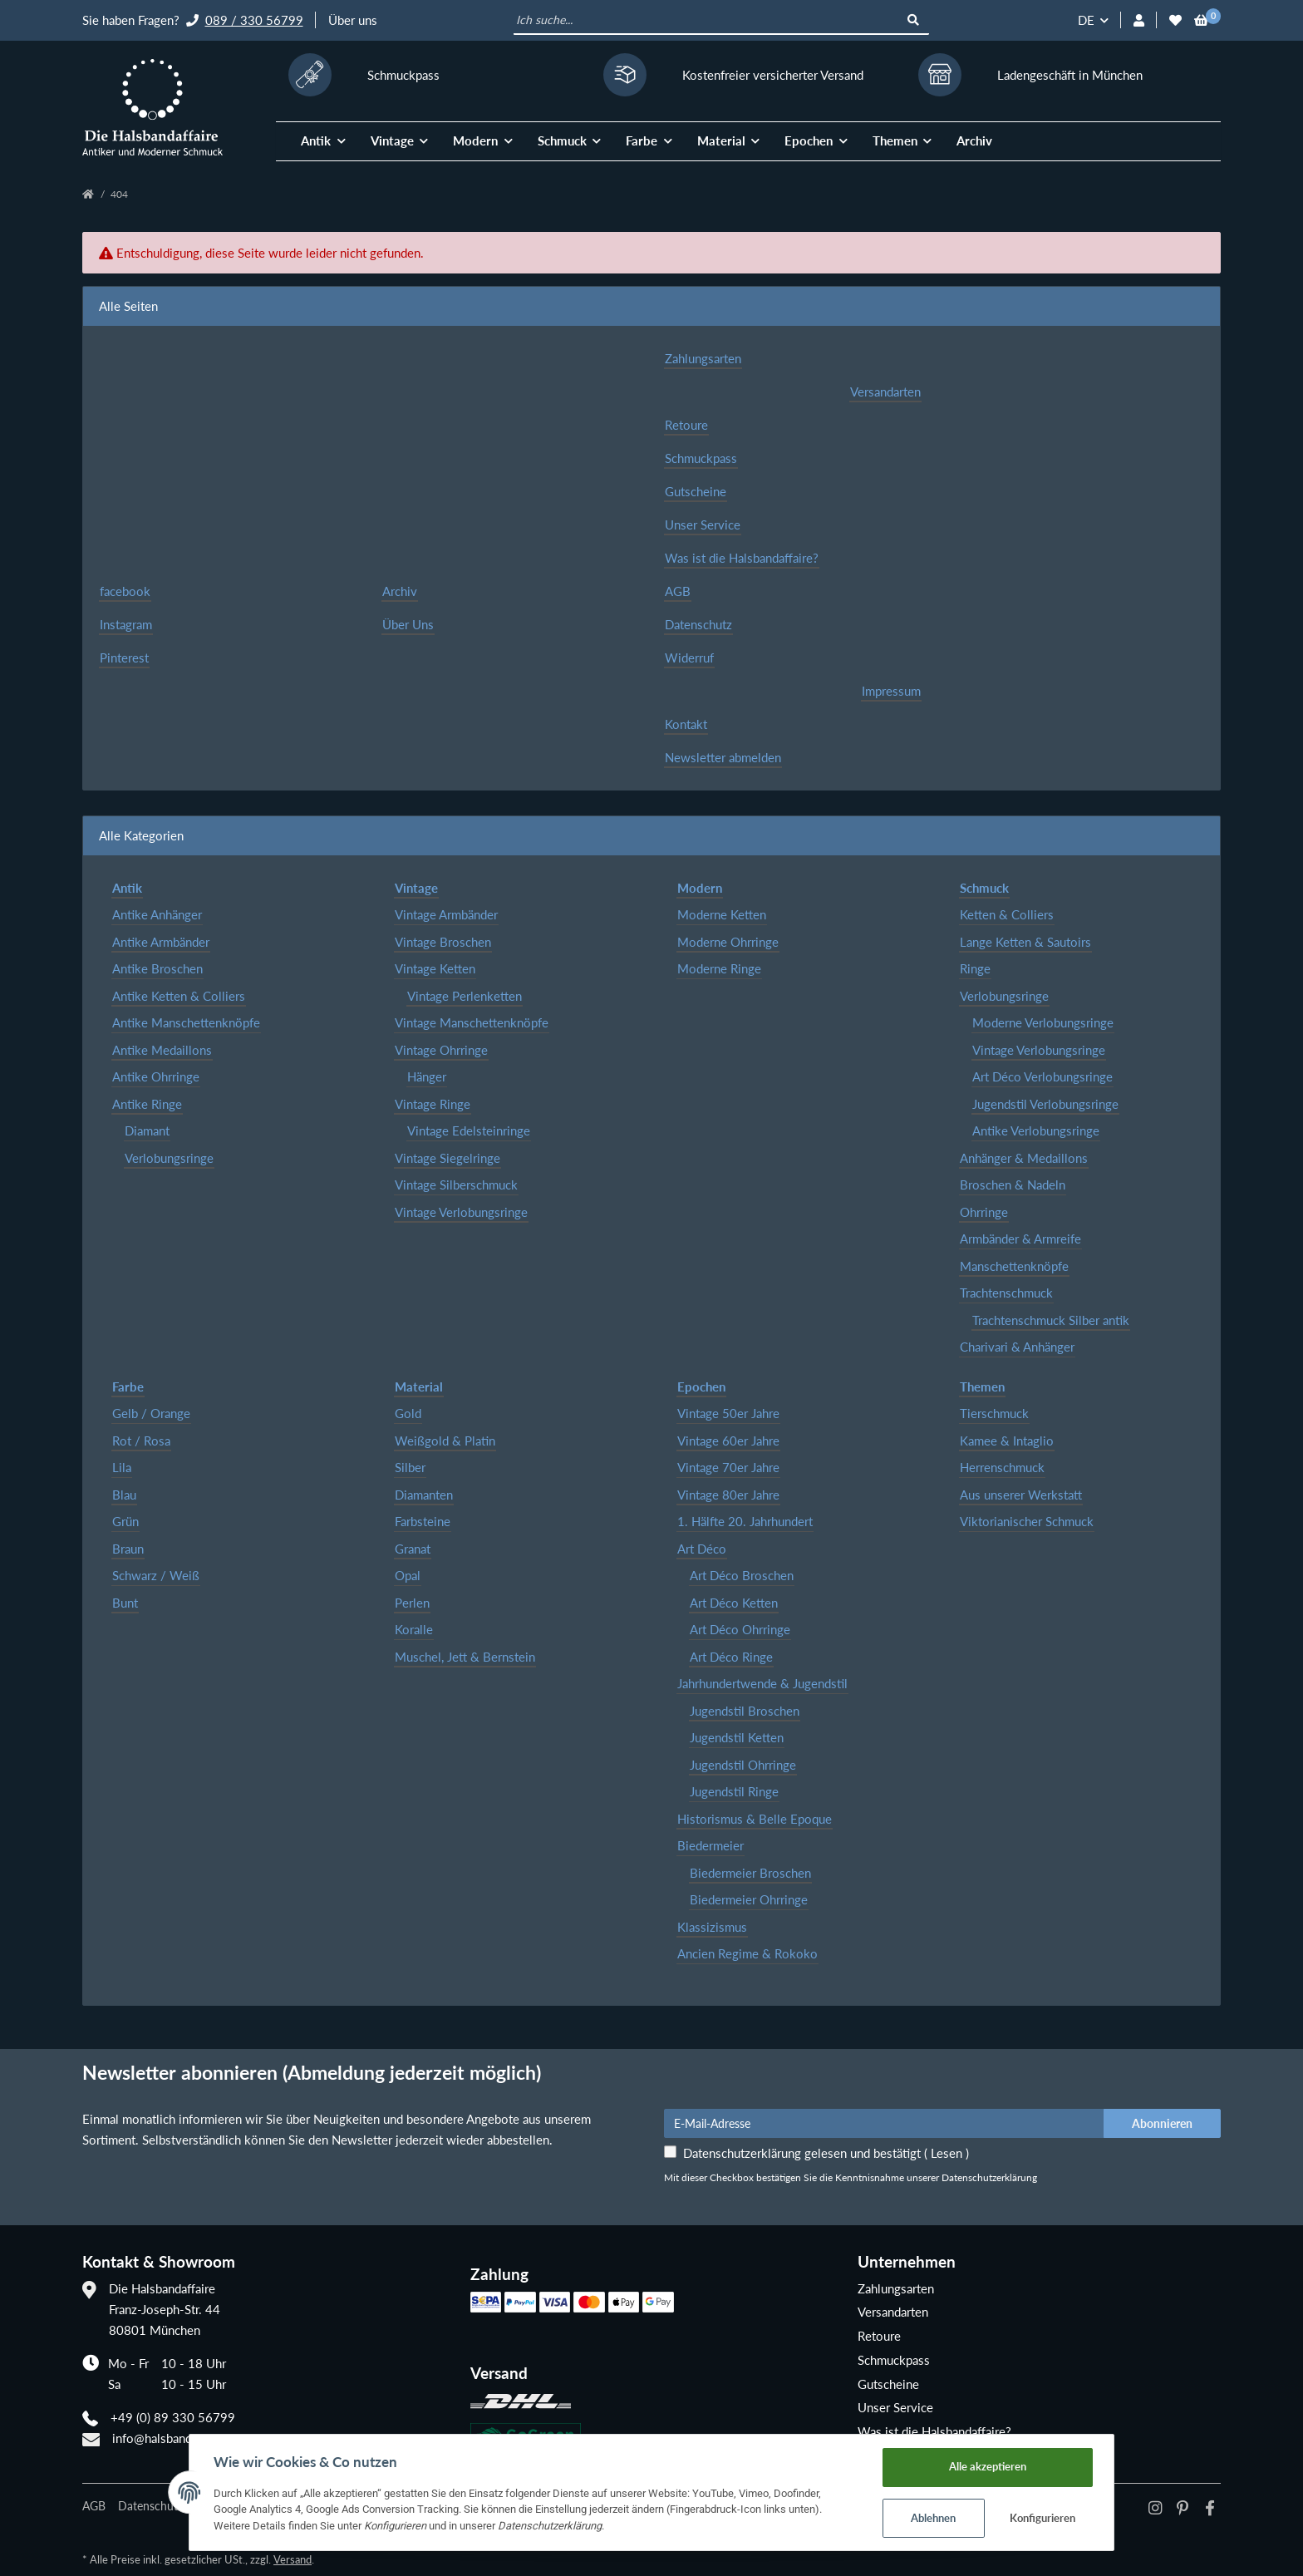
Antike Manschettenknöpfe (186, 1022)
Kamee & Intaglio (1007, 1440)
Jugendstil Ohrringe (743, 1764)
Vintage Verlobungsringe (461, 1211)
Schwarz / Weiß (155, 1575)
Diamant (147, 1130)
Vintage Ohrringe (441, 1049)
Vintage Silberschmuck (456, 1184)
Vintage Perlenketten (464, 995)
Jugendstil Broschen (744, 1710)
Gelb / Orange (151, 1413)
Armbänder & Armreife (1020, 1238)
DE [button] (1086, 19)
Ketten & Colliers (1007, 914)
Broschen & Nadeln (1012, 1184)
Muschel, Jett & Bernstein (465, 1656)
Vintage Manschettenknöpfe (471, 1022)
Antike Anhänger (157, 914)
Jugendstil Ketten (737, 1737)
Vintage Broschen (443, 941)
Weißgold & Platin (445, 1440)
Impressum (891, 690)
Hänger (426, 1076)
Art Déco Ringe (731, 1656)
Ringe (975, 968)
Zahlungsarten (703, 358)
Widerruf (689, 657)
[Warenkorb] (1201, 20)
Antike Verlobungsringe (1035, 1130)
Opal (407, 1575)
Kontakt (686, 724)
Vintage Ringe (432, 1103)
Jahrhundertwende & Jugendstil (762, 1683)
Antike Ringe (147, 1103)
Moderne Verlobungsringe (1043, 1022)
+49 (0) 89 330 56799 (173, 2417)
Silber (410, 1467)
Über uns (352, 19)
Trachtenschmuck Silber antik (1050, 1320)
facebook (125, 591)
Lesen (946, 2152)
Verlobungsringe (169, 1157)
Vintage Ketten (435, 968)
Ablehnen (937, 2517)
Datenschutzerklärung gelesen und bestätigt (826, 2152)
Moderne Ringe (719, 968)
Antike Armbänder (160, 941)
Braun (128, 1548)
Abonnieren (1162, 2123)
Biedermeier (710, 1845)
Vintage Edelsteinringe (468, 1130)
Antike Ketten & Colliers (178, 995)
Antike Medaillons (162, 1049)
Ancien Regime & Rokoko (747, 1953)
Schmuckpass (701, 458)
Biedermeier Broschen (750, 1872)
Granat (412, 1548)
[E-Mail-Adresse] (884, 2123)
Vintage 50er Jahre (728, 1413)
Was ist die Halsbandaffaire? (742, 557)
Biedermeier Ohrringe (749, 1899)
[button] (1139, 20)
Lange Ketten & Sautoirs (1025, 941)
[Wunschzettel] (1175, 20)
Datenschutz (698, 624)
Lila (121, 1467)
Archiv (974, 140)
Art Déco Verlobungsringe (1042, 1076)
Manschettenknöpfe (1014, 1265)
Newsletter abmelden (723, 757)
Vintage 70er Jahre (728, 1467)
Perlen (412, 1602)
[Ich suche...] (707, 21)
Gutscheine (695, 491)
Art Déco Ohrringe (740, 1629)
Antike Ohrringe (155, 1076)
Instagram (126, 624)
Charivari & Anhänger (1017, 1346)
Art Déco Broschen (742, 1575)
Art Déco (701, 1548)
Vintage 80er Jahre (728, 1494)
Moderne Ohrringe (728, 941)
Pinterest (124, 657)
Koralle (414, 1629)
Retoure (686, 424)
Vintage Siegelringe (447, 1157)
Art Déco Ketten (734, 1602)
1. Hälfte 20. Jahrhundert (745, 1521)
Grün (125, 1521)
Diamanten (424, 1494)
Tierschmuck (994, 1413)
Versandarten (885, 391)
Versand (292, 2559)
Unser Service (702, 524)
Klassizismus (712, 1926)
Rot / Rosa (141, 1440)
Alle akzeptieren (991, 2465)
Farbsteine (422, 1521)
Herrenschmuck (1002, 1467)
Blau (124, 1494)
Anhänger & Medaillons (1024, 1157)
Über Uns (408, 624)
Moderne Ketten (721, 914)
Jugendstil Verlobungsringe (1045, 1103)
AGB (678, 591)
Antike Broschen (157, 968)
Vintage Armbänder (446, 914)
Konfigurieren (1046, 2517)
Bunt (125, 1602)
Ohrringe (984, 1211)
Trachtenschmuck (1006, 1292)
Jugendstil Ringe (734, 1791)
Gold (408, 1413)
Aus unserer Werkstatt (1021, 1494)
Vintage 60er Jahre (728, 1440)
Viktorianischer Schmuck (1027, 1521)
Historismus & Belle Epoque (754, 1818)
